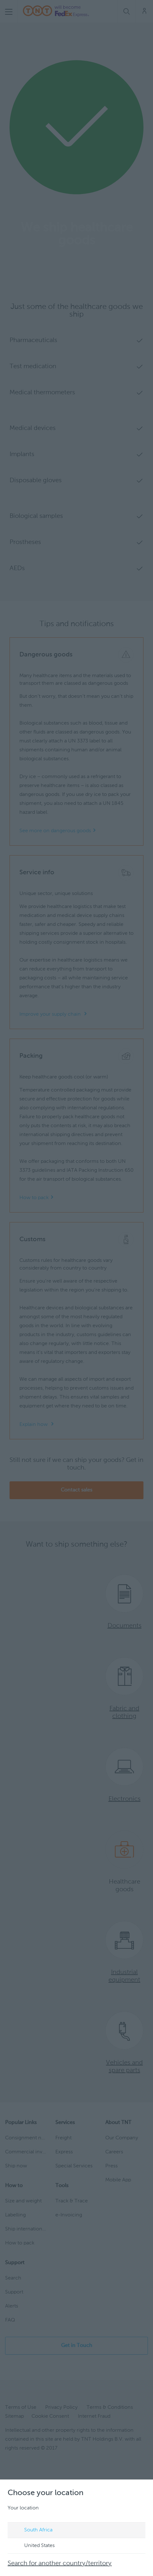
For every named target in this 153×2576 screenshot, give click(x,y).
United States (33, 2546)
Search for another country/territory (60, 2563)
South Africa (32, 2530)
